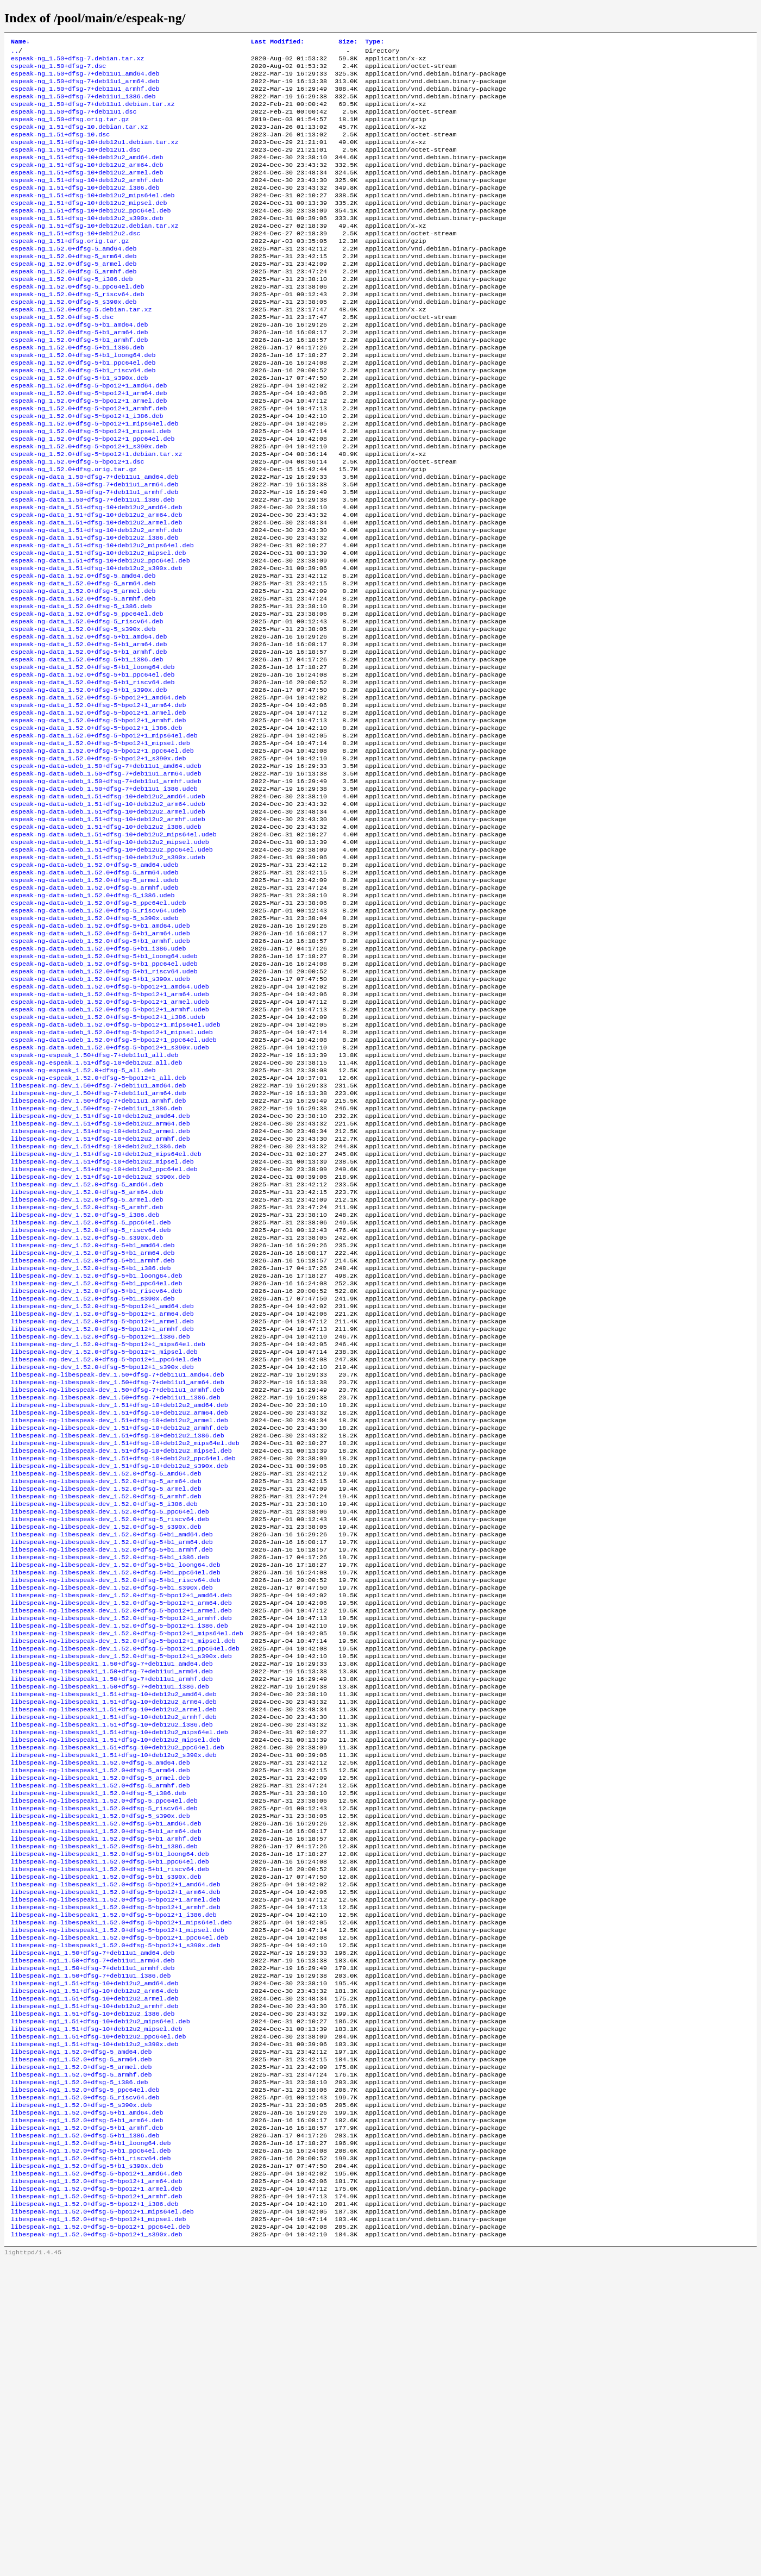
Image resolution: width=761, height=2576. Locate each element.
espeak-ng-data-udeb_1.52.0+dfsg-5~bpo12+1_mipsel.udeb (112, 1174)
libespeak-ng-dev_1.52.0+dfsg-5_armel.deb (87, 1365)
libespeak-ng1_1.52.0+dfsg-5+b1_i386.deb (85, 2435)
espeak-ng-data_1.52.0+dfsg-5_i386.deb (81, 687)
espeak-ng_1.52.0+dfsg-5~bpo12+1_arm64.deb (89, 444)
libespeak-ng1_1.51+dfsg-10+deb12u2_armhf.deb (95, 2287)
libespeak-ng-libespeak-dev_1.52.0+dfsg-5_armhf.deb (106, 1704)
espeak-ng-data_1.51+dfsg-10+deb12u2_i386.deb (95, 609)
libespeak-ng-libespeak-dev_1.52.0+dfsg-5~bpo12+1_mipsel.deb (123, 1870)
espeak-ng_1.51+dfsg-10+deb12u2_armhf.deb (87, 200)
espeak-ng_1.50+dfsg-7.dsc (58, 70)
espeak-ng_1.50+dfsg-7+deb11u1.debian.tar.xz (93, 113)
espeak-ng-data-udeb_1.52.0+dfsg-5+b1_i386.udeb (98, 1078)
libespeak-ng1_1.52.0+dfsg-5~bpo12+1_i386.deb (95, 2513)
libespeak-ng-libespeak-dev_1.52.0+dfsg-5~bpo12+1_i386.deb (119, 1852)
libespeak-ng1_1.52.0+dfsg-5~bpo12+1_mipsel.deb (98, 2531)
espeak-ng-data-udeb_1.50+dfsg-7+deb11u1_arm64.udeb (106, 878)
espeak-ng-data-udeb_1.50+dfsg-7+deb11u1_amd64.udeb (106, 870)
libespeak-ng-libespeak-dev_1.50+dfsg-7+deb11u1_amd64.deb (117, 1565)
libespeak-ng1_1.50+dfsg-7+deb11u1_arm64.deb (93, 2235)
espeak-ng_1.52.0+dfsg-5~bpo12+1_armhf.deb (89, 461)
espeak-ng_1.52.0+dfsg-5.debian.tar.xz (81, 348)
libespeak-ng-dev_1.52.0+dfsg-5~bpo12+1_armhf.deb (102, 1513)
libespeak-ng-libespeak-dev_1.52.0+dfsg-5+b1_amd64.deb (112, 1748)
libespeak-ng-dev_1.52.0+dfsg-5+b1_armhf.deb (93, 1435)
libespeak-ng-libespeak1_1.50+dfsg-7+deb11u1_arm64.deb (112, 1904)
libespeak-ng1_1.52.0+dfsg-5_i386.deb (79, 2374)
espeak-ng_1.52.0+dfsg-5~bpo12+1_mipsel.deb (91, 487)
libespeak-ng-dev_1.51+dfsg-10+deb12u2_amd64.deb (100, 1270)
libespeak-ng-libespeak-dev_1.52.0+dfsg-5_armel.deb (106, 1696)
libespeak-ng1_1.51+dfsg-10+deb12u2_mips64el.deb (100, 2304)
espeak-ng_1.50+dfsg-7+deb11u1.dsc (73, 122)
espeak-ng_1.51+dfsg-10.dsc (60, 148)
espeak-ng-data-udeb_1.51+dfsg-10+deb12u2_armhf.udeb (108, 931)
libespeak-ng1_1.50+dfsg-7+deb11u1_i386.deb (91, 2252)
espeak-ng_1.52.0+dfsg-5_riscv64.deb (77, 331)
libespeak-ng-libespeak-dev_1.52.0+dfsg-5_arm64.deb (106, 1687)
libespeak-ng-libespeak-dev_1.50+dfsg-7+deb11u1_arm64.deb (117, 1574)
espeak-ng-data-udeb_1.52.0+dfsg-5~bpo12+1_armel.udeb (110, 1139)
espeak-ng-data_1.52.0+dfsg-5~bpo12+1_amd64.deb (98, 791)
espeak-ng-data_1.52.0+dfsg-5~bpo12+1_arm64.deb (98, 800)
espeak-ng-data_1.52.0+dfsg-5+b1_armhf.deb (89, 739)
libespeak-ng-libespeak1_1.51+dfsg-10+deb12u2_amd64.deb (114, 1931)
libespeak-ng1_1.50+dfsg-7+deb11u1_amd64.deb (93, 2226)
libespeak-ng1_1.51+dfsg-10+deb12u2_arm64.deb (95, 2270)
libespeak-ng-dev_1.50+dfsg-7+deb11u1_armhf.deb (98, 1252)
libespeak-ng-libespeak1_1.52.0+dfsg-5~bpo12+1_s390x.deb (116, 2218)
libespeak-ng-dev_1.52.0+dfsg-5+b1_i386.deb (91, 1444)
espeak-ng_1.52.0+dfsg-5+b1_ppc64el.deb (83, 409)
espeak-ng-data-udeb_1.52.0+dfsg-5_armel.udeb (95, 1000)
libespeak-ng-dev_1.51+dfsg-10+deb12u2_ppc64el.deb (104, 1331)
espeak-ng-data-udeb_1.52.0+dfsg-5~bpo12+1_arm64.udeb (110, 1131)
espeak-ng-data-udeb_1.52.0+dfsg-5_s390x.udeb (95, 1044)
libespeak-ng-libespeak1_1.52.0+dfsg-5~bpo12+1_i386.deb (114, 2183)
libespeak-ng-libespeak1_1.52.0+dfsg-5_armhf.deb (100, 2035)
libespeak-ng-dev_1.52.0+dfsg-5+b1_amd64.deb (93, 1418)
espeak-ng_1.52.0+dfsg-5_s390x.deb (73, 339)
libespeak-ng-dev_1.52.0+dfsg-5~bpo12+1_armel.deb (102, 1504)
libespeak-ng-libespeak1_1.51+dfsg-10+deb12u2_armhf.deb (114, 1957)
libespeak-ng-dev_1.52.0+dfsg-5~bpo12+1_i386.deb (100, 1522)
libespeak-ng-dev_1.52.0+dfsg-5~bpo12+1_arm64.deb (102, 1496)
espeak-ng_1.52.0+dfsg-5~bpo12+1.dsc (77, 522)
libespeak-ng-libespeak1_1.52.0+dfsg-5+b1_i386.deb (104, 2104)
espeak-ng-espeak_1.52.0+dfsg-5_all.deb (83, 1218)
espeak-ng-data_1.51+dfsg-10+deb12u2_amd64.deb (97, 574)
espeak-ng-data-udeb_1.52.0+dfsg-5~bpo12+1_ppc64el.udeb (114, 1183)
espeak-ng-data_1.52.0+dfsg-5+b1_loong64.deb (93, 757)
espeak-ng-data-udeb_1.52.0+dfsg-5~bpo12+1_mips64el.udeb (116, 1165)
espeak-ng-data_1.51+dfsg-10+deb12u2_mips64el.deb (102, 618)
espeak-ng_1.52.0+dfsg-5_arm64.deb (73, 287)
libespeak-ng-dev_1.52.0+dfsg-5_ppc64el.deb (91, 1391)
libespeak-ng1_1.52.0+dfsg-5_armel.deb (81, 2357)
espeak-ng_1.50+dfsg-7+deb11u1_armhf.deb (85, 96)
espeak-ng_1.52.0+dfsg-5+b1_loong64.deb (83, 400)
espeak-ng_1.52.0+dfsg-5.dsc (62, 357)
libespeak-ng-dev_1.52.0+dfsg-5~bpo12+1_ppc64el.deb (106, 1548)
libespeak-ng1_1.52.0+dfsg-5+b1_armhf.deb (87, 2426)
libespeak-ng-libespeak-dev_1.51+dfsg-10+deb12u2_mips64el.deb (125, 1644)
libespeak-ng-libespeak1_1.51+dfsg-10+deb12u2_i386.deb (112, 1965)
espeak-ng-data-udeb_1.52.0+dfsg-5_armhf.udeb (95, 1009)
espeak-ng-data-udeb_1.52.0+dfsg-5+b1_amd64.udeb (100, 1052)
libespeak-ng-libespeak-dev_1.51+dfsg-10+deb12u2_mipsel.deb (121, 1652)
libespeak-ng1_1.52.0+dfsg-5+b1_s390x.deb (87, 2470)
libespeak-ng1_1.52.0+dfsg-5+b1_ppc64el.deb (91, 2452)
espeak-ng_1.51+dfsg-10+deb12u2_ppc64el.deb (91, 235)
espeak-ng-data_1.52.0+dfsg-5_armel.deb (83, 670)
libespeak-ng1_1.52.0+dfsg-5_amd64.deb (81, 2339)
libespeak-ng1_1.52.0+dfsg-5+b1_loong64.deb (91, 2444)
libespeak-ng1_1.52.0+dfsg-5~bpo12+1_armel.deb (97, 2496)
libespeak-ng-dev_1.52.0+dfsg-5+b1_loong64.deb (97, 1452)
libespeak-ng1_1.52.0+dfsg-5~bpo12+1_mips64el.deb (102, 2522)
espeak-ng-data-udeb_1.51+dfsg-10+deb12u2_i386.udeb (106, 939)
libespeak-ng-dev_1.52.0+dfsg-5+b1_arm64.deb (93, 1426)
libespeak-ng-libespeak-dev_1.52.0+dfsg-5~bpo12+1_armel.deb (121, 1835)
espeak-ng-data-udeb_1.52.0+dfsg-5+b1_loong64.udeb (104, 1087)
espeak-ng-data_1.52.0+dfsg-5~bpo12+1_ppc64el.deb (102, 852)
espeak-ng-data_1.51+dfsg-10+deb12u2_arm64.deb (97, 583)
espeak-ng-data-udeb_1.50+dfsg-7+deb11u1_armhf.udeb (106, 887)
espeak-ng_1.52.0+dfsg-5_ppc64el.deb (77, 322)
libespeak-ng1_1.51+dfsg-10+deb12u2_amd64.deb (95, 2261)
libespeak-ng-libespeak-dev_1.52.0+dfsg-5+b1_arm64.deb (112, 1757)
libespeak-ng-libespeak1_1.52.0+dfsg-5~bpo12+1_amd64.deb (116, 2148)
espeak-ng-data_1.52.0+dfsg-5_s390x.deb (83, 713)
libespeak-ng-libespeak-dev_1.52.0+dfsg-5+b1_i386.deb (110, 1774)
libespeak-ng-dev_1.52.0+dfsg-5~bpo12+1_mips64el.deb (108, 1531)
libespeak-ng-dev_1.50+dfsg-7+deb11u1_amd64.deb (98, 1235)
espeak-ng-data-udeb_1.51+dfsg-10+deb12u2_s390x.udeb (108, 974)
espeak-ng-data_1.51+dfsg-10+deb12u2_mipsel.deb (98, 626)
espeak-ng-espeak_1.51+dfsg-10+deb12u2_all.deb (97, 1209)
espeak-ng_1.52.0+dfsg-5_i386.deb (72, 313)
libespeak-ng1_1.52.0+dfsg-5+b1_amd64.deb (87, 2409)
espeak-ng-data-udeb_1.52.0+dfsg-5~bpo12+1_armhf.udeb (110, 1148)
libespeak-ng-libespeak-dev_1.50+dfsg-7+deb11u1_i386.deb (116, 1591)
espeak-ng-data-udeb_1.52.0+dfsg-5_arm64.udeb (95, 991)
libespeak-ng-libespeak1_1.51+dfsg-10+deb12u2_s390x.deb (114, 2000)
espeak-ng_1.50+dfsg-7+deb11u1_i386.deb (83, 105)
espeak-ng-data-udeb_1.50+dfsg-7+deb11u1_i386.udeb (104, 896)
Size (347, 42)
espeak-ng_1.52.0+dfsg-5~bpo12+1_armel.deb (89, 452)
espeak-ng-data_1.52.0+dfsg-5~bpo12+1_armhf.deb (98, 818)
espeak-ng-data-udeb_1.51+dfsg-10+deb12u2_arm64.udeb (108, 913)
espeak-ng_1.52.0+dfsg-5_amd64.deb (73, 278)
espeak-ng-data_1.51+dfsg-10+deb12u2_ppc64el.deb (100, 635)
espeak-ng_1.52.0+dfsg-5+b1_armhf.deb (79, 383)
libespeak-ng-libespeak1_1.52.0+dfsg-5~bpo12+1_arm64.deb (116, 2157)
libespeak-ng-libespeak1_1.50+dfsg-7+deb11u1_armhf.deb (112, 1913)
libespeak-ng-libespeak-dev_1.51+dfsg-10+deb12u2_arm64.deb (119, 1609)
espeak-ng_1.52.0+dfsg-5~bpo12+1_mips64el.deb (95, 478)
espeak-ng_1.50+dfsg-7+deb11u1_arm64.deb (85, 87)
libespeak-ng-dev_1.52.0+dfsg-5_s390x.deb (87, 1409)
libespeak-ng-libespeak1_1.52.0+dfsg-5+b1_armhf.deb (106, 2096)
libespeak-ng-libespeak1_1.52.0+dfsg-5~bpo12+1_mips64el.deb (121, 2191)
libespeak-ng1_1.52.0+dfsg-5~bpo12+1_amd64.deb (97, 2478)
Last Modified (277, 42)
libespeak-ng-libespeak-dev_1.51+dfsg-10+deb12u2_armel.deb (119, 1618)
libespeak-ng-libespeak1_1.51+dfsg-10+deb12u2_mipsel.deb (116, 1983)
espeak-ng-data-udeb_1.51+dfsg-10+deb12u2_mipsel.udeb (110, 957)
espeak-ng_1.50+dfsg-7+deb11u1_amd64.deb (85, 78)
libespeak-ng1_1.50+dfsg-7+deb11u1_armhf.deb (93, 2244)
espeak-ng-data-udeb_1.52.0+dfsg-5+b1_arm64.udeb (100, 1061)
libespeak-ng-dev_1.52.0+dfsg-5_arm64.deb (87, 1357)
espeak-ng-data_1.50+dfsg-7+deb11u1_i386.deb (93, 565)
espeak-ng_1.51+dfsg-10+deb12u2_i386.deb (85, 209)
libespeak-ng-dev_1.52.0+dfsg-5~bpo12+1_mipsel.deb (104, 1539)
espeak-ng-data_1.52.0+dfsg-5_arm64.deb (83, 661)
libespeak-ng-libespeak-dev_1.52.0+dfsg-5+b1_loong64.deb (116, 1783)
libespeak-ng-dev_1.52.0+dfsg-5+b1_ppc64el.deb (97, 1461)
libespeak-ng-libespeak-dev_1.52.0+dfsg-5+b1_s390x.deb (112, 1809)
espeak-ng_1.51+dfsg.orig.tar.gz (70, 270)
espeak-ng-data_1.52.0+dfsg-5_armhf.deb (83, 678)
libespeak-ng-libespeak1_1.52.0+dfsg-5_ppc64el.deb (104, 2052)
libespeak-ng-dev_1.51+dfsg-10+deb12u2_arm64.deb (100, 1278)
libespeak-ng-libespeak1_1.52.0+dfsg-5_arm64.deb (100, 2018)
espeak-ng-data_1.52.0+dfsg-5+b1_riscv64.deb (93, 774)
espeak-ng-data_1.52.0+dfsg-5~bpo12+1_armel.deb (98, 809)
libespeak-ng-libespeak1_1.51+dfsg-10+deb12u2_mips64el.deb (119, 1974)
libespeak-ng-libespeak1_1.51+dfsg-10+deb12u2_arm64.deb (114, 1939)
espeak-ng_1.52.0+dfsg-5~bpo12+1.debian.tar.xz (97, 513)
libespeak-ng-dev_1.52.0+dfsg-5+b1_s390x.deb (93, 1478)
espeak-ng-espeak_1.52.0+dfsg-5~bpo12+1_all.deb (98, 1226)
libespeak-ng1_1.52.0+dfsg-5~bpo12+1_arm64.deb (97, 2487)
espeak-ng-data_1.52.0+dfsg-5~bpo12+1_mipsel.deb (100, 844)
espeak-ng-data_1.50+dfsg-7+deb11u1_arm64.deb (95, 548)
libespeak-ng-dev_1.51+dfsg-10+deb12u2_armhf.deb (100, 1296)
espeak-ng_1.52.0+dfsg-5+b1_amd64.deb (79, 365)
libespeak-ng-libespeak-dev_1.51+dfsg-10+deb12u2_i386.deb (117, 1635)
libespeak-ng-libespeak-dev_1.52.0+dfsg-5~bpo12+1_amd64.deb (121, 1818)
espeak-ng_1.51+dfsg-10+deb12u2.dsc (75, 261)
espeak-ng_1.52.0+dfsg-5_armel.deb (73, 296)
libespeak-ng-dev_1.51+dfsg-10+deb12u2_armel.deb (100, 1287)
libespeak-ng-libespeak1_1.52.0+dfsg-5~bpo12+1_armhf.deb (116, 2174)
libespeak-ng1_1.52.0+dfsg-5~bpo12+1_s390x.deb (97, 2548)
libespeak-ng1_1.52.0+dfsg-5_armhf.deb (81, 2365)
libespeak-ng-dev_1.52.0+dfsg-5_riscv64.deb (91, 1400)
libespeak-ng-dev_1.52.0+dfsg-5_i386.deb (85, 1383)
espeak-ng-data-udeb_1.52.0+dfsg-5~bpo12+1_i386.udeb (108, 1157)
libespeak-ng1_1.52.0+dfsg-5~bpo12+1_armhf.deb (97, 2504)
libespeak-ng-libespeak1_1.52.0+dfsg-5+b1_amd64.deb (106, 2078)
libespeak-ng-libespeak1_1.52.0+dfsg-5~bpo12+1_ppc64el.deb (119, 2209)
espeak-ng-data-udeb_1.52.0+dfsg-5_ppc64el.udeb (98, 1026)
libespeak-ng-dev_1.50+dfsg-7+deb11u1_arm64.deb (98, 1244)
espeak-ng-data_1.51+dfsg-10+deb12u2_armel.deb (97, 591)
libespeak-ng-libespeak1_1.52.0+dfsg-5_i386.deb (98, 2044)
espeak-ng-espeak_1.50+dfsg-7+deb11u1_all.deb (95, 1200)
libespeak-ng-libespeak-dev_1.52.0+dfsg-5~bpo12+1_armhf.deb (121, 1844)
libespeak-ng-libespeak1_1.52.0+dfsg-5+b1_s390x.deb (106, 2139)
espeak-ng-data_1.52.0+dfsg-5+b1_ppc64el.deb (93, 765)
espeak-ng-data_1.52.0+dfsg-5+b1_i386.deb (87, 748)
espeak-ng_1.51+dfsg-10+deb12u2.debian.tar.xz (95, 252)
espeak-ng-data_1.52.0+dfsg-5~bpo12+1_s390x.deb (98, 861)
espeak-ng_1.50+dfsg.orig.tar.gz (70, 131)
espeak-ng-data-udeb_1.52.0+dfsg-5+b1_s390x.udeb (100, 1113)
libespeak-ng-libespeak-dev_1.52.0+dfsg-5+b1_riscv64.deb (116, 1800)
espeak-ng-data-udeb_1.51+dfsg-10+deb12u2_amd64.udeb (108, 905)
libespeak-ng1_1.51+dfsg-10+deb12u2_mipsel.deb (97, 2313)
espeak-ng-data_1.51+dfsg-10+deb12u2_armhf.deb (97, 600)
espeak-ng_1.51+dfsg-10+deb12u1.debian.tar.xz (95, 157)
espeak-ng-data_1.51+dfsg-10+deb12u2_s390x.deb (97, 644)
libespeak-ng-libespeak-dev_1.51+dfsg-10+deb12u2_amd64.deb (119, 1600)
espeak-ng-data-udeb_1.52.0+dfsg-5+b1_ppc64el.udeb (104, 1096)
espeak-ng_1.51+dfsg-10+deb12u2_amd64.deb (87, 174)
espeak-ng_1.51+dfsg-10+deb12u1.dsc (75, 165)
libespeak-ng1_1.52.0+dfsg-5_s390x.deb (81, 2400)
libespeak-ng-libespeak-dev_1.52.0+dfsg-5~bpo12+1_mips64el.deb (127, 1861)
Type (374, 42)
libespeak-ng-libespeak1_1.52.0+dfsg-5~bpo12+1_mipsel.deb (117, 2200)
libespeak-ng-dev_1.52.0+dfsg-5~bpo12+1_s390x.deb (102, 1557)
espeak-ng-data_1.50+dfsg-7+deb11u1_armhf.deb (95, 557)
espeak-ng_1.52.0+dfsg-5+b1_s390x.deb (79, 426)
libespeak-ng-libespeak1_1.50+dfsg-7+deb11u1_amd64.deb (112, 1896)
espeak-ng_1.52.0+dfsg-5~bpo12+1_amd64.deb (89, 435)
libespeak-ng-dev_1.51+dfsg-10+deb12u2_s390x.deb (100, 1339)
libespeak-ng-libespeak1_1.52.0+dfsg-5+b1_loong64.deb (110, 2113)
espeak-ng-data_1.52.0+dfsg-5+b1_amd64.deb (89, 722)
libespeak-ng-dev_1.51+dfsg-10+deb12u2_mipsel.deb (102, 1322)
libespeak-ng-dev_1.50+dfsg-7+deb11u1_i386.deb (97, 1261)
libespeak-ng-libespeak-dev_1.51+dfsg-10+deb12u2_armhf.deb (119, 1626)
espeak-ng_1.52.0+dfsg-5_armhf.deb (73, 305)
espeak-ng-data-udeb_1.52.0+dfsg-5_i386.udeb (93, 1018)
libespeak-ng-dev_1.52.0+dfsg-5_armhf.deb (87, 1374)
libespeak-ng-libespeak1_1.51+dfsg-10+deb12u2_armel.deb (114, 1948)
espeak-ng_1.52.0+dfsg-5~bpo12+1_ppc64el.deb (93, 496)
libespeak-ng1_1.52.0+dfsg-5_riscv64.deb (85, 2391)
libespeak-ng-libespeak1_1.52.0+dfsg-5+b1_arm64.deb (106, 2087)
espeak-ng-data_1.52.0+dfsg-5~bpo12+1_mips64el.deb (104, 835)
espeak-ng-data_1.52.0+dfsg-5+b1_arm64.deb (89, 731)
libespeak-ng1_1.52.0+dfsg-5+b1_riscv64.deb (91, 2461)
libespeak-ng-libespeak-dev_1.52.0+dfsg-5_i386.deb (104, 1713)
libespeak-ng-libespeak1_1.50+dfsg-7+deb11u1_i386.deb (110, 1922)
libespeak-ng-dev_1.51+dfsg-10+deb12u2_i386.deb (98, 1304)
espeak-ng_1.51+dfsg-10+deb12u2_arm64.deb (87, 183)
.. (14, 52)
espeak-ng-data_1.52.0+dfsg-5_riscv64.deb (87, 705)
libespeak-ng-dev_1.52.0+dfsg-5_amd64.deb (87, 1348)
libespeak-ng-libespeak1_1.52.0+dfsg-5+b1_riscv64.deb (110, 2131)
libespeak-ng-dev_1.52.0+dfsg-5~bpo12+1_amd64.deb (102, 1487)
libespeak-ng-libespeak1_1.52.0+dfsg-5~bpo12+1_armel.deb (116, 2165)
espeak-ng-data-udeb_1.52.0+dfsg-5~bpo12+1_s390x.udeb (110, 1191)
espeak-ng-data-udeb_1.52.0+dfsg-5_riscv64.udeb (98, 1035)
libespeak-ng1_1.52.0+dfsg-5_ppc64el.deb (85, 2383)
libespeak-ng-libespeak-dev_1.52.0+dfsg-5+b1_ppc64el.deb (116, 1791)
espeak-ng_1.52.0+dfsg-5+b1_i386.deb (77, 391)
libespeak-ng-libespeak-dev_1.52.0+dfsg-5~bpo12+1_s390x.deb (121, 1887)
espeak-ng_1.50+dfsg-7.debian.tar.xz (77, 61)
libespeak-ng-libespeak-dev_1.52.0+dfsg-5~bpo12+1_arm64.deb (121, 1826)
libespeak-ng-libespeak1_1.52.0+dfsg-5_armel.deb (100, 2026)
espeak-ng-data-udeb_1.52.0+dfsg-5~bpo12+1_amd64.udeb (110, 1122)
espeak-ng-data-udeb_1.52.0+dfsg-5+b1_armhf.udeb (100, 1070)
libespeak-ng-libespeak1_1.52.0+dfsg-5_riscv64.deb (104, 2061)
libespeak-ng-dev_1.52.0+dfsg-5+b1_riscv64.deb (97, 1470)
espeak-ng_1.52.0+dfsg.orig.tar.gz (73, 531)
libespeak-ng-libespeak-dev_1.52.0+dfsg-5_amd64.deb (106, 1678)
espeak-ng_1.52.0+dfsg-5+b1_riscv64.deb (83, 418)
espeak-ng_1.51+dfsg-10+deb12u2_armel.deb (87, 191)
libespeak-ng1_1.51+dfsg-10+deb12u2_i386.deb (93, 2296)
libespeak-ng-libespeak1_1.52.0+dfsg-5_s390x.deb (100, 2070)
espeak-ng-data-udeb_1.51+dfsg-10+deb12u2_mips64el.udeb (114, 948)
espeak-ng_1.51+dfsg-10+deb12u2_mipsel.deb (89, 226)
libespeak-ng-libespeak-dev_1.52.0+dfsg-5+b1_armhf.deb (112, 1765)
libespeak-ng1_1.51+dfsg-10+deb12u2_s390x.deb (95, 2331)
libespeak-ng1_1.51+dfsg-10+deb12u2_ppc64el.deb (98, 2322)
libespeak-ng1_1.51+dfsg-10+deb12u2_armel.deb (95, 2278)
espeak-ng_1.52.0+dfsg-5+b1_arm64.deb (79, 374)
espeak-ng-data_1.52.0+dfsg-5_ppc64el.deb (87, 696)
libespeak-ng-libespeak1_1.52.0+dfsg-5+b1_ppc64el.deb (110, 2122)
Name (20, 42)
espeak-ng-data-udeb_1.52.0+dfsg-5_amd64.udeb (95, 983)
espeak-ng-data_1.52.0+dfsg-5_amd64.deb (83, 652)
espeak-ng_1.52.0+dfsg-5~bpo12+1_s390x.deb (89, 505)
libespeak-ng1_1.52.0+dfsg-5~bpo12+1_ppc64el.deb (100, 2539)
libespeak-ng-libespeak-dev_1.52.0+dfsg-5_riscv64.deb (110, 1731)
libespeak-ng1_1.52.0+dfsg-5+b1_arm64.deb (87, 2418)
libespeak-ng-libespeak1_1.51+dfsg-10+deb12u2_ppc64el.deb (117, 1991)
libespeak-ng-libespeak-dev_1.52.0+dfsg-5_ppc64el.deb (110, 1722)
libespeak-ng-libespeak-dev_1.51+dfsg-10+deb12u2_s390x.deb (119, 1670)
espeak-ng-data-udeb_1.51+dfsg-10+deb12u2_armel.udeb (108, 922)
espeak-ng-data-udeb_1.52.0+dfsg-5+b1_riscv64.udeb (104, 1105)
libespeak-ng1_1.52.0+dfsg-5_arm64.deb (81, 2348)
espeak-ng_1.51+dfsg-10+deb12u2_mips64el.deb (93, 218)
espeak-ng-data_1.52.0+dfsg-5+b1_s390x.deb (89, 783)
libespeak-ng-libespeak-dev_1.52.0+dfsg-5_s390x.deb (106, 1739)
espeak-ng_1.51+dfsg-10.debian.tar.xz (79, 139)
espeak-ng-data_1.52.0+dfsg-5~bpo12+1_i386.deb (97, 826)
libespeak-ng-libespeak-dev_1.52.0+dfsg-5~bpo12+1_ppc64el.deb (125, 1878)
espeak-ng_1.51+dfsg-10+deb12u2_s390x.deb (87, 244)
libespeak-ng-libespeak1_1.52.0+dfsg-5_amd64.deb (100, 2009)
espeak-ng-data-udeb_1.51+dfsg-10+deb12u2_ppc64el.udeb (112, 965)
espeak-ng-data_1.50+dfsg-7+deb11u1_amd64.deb (95, 539)
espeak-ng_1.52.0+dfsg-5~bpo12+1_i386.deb (87, 470)
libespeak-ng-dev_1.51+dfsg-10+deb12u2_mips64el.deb (106, 1313)
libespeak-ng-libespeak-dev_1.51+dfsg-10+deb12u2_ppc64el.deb (123, 1661)
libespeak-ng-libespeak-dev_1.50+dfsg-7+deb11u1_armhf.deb (117, 1583)
